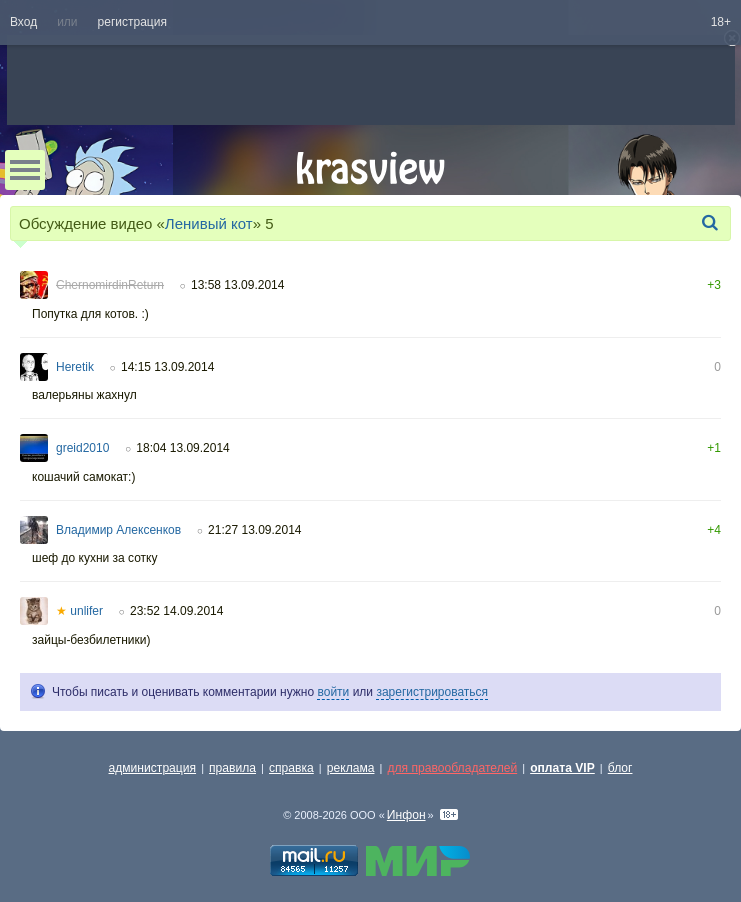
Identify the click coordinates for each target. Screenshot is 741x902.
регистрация (132, 22)
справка (291, 768)
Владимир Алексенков (118, 530)
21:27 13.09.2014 (254, 530)
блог (620, 768)
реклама (351, 768)
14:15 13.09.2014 (167, 367)
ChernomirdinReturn (110, 285)
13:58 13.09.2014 (237, 285)
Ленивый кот (209, 223)
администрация (153, 768)
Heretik (75, 367)
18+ (721, 22)
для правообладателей (452, 768)
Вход (23, 22)
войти (333, 692)
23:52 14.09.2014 (176, 611)
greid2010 (82, 448)
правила (232, 768)
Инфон (406, 815)
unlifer (79, 611)
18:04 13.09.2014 (182, 448)
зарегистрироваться (432, 692)
